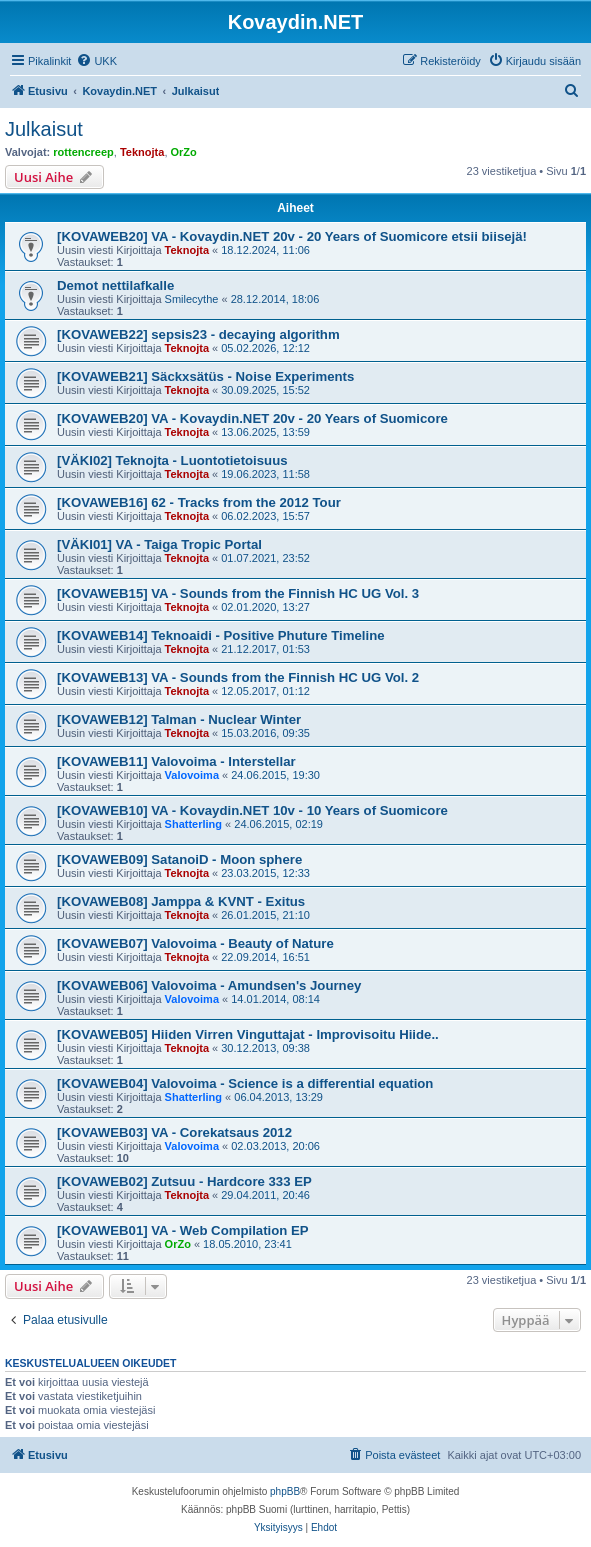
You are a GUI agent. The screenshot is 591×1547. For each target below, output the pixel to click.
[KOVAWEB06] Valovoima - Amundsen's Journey (209, 985)
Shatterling (193, 824)
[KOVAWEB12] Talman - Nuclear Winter (179, 719)
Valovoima (192, 775)
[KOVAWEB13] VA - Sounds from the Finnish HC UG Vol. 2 (238, 677)
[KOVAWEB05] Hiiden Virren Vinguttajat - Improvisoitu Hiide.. (248, 1034)
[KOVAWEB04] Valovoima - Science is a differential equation (245, 1083)
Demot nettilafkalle (115, 285)
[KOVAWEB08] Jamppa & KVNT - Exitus (181, 901)
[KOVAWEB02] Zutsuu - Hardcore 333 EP (184, 1181)
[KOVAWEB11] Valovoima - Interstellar (176, 761)
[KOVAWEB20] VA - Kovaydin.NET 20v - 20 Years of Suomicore (252, 418)
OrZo (184, 152)
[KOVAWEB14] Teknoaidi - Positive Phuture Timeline (221, 635)
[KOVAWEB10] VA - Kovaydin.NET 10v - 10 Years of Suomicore (252, 810)
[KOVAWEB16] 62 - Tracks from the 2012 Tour (199, 502)
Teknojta (142, 152)
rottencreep (83, 152)
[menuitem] (96, 61)
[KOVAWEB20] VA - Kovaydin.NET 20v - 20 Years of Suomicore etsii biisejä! (292, 236)
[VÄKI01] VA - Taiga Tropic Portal (159, 544)
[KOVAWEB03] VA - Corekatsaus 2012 (174, 1132)
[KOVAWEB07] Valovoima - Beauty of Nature (195, 943)
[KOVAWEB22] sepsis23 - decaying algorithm (198, 334)
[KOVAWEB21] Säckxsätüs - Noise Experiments (205, 376)
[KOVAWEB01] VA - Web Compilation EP (183, 1230)
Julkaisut (44, 129)
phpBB (285, 1491)
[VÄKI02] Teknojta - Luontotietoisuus (172, 460)
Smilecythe (192, 299)
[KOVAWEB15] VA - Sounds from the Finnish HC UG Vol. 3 (238, 593)
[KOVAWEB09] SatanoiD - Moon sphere (179, 859)
